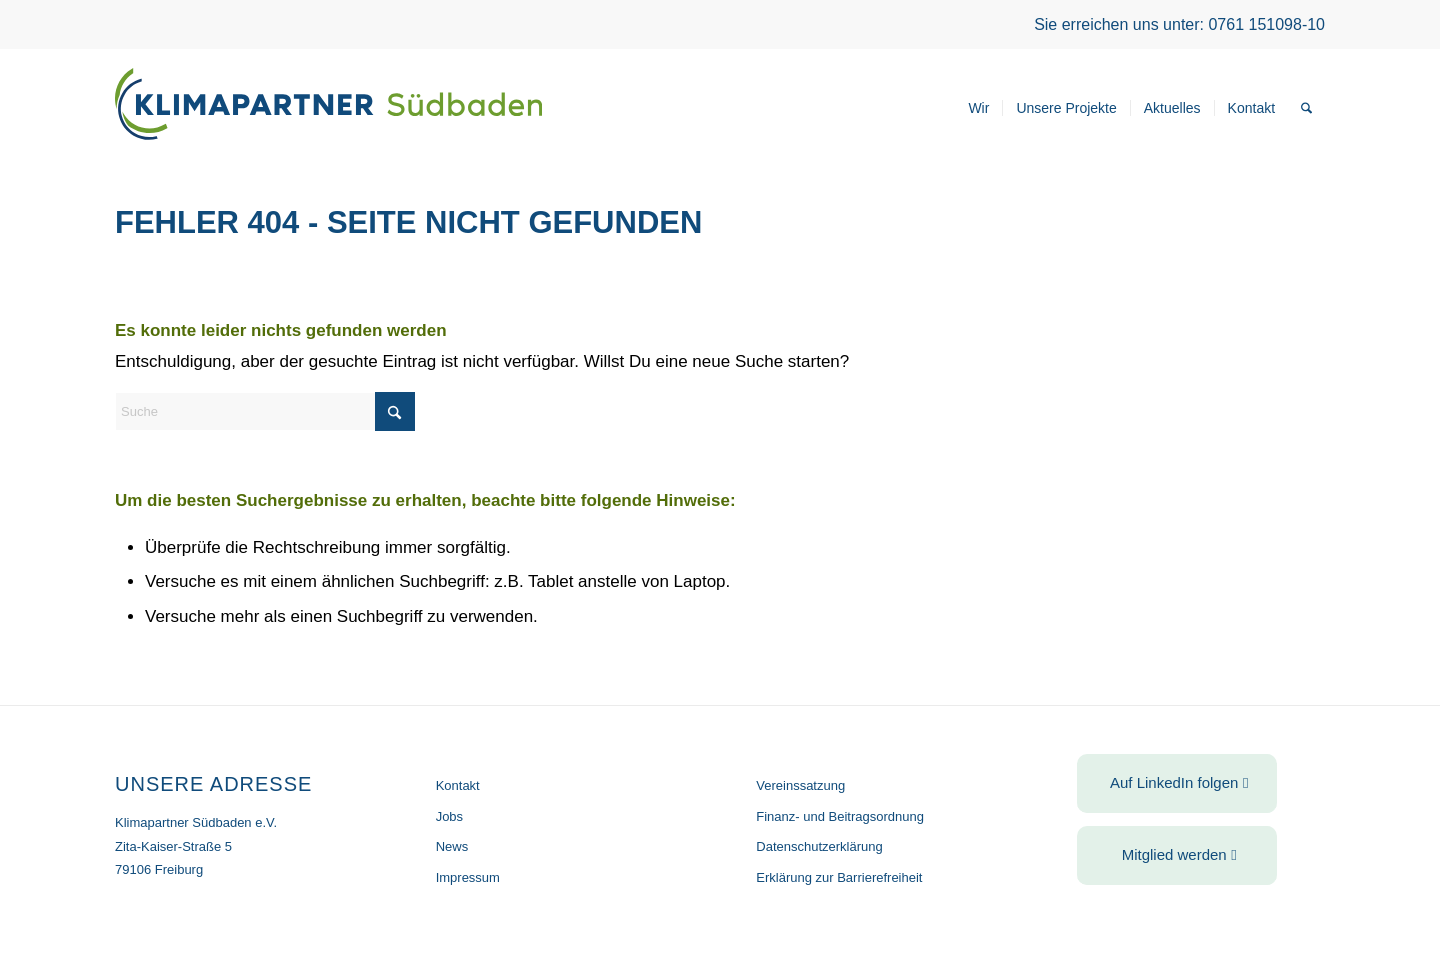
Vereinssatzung (800, 785)
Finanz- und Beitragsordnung (840, 816)
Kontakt (458, 785)
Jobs (449, 816)
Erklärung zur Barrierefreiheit (839, 877)
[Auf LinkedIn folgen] (1177, 783)
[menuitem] (978, 108)
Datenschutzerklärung (819, 846)
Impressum (468, 877)
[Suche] (1306, 108)
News (452, 846)
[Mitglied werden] (1177, 855)
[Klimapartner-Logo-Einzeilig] (328, 108)
